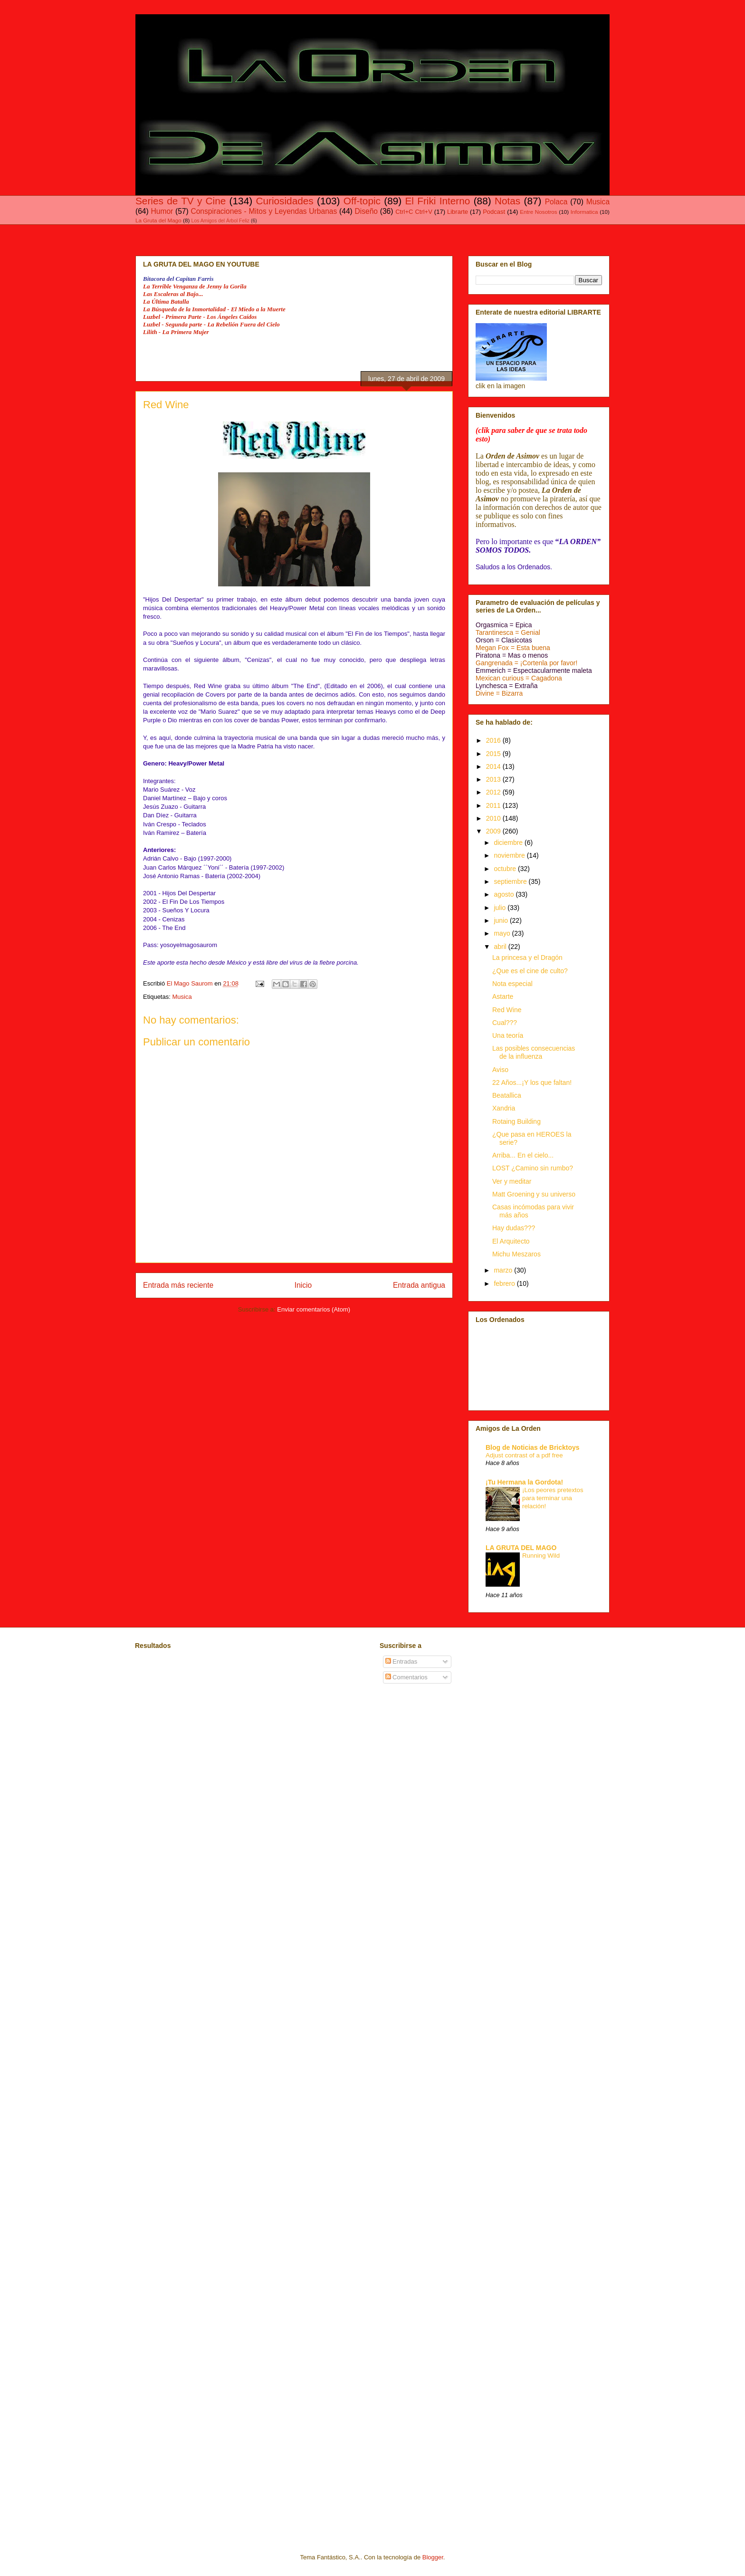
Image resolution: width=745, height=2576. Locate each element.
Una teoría (507, 1035)
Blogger (432, 2557)
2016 (494, 740)
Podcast (494, 211)
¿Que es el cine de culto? (530, 971)
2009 (494, 831)
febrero (505, 1283)
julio (500, 907)
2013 (494, 779)
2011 (494, 805)
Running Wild (541, 1555)
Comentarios (406, 1677)
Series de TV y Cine (180, 200)
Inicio (303, 1285)
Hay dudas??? (513, 1228)
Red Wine (506, 1010)
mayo (503, 933)
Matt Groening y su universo (533, 1194)
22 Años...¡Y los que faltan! (532, 1082)
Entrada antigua (419, 1285)
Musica (598, 202)
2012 (494, 792)
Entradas (401, 1661)
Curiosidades (284, 200)
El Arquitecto (511, 1241)
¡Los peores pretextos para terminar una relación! (552, 1498)
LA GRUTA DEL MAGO (521, 1547)
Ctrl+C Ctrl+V (413, 211)
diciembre (509, 842)
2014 (494, 766)
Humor (162, 211)
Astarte (502, 996)
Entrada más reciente (178, 1285)
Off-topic (362, 200)
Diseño (366, 211)
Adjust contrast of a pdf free (524, 1455)
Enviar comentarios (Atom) (313, 1309)
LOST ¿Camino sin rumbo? (532, 1168)
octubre (506, 868)
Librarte (457, 211)
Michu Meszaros (516, 1254)
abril (501, 946)
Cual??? (504, 1022)
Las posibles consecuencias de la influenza (533, 1052)
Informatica (584, 212)
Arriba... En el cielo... (523, 1155)
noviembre (510, 855)
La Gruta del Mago (158, 220)
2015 (494, 753)
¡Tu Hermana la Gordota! (524, 1482)
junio (501, 920)
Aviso (500, 1069)
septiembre (511, 881)
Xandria (503, 1108)
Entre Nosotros (538, 212)
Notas (507, 200)
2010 (494, 818)
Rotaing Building (516, 1121)
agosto (505, 894)
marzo (504, 1270)
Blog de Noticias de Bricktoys (533, 1447)
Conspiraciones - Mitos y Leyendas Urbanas (264, 211)
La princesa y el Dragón (527, 957)
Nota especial (512, 983)
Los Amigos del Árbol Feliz (220, 220)
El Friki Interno (437, 200)
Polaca (556, 202)
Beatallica (506, 1095)
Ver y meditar (511, 1181)
